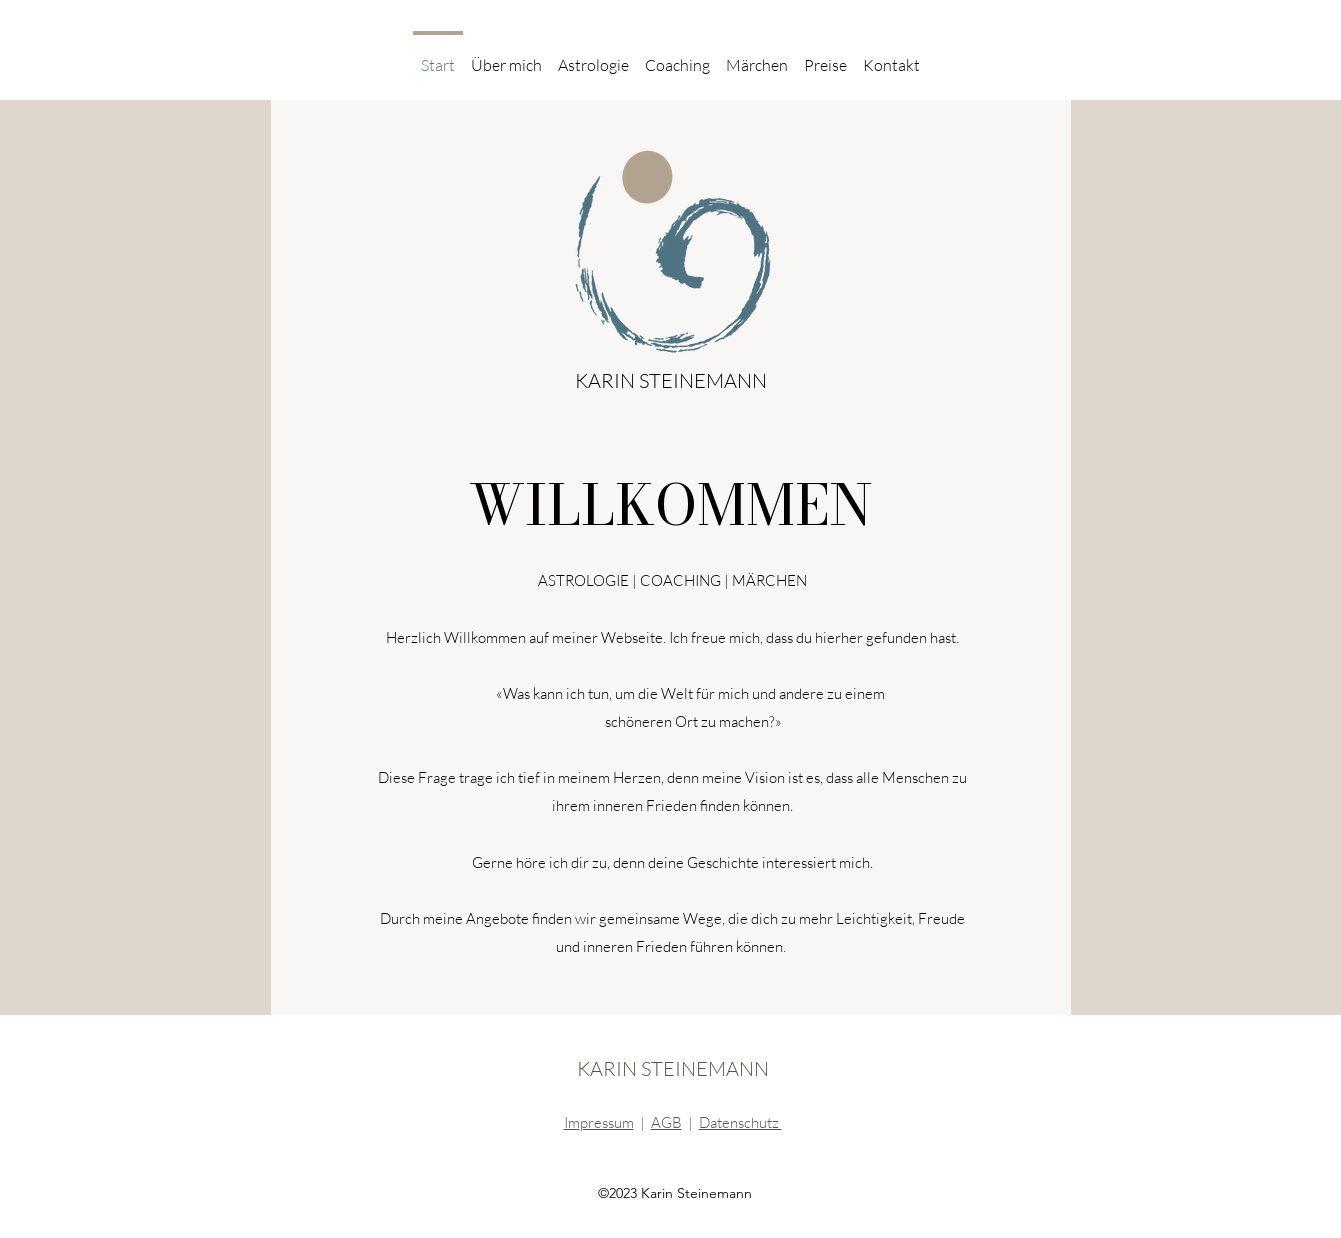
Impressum (599, 1122)
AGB (666, 1122)
